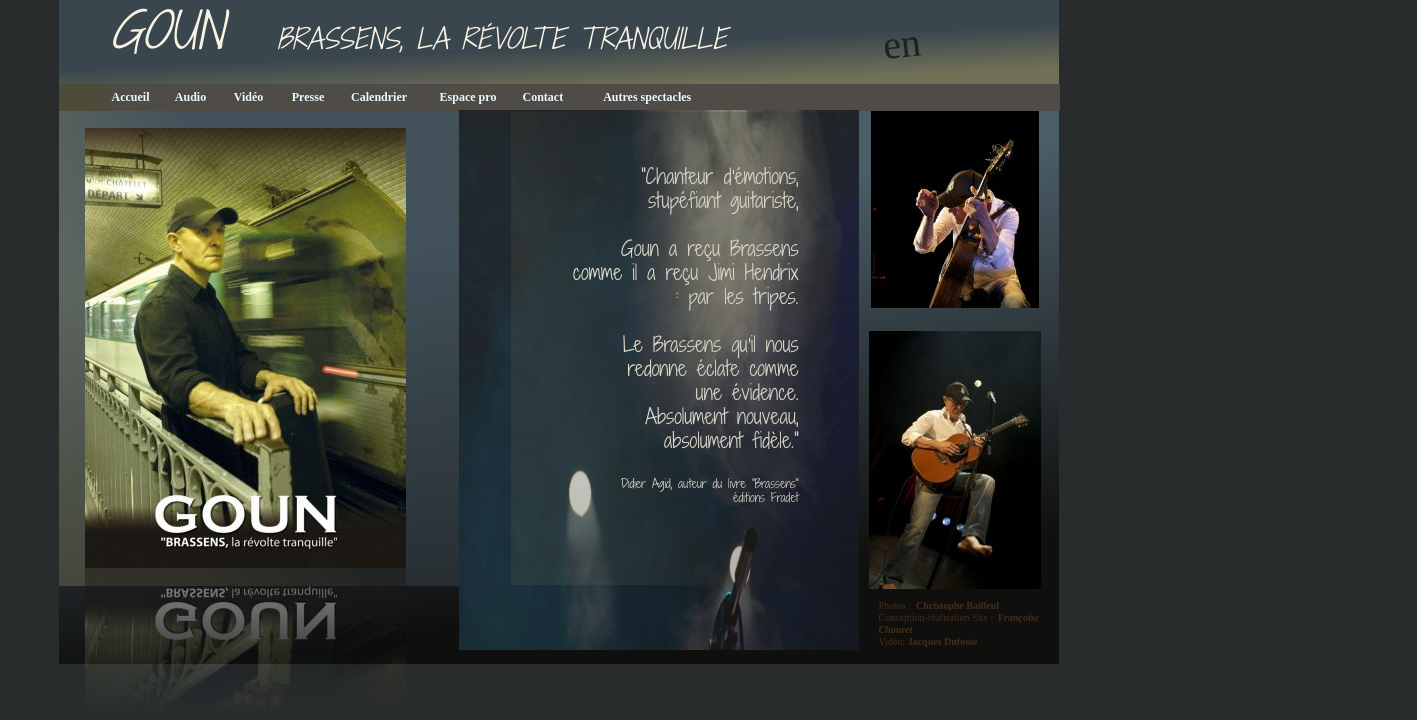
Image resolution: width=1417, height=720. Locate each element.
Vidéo (259, 97)
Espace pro (477, 97)
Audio (201, 97)
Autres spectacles (660, 97)
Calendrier (391, 97)
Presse (318, 97)
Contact (558, 97)
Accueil (141, 97)
